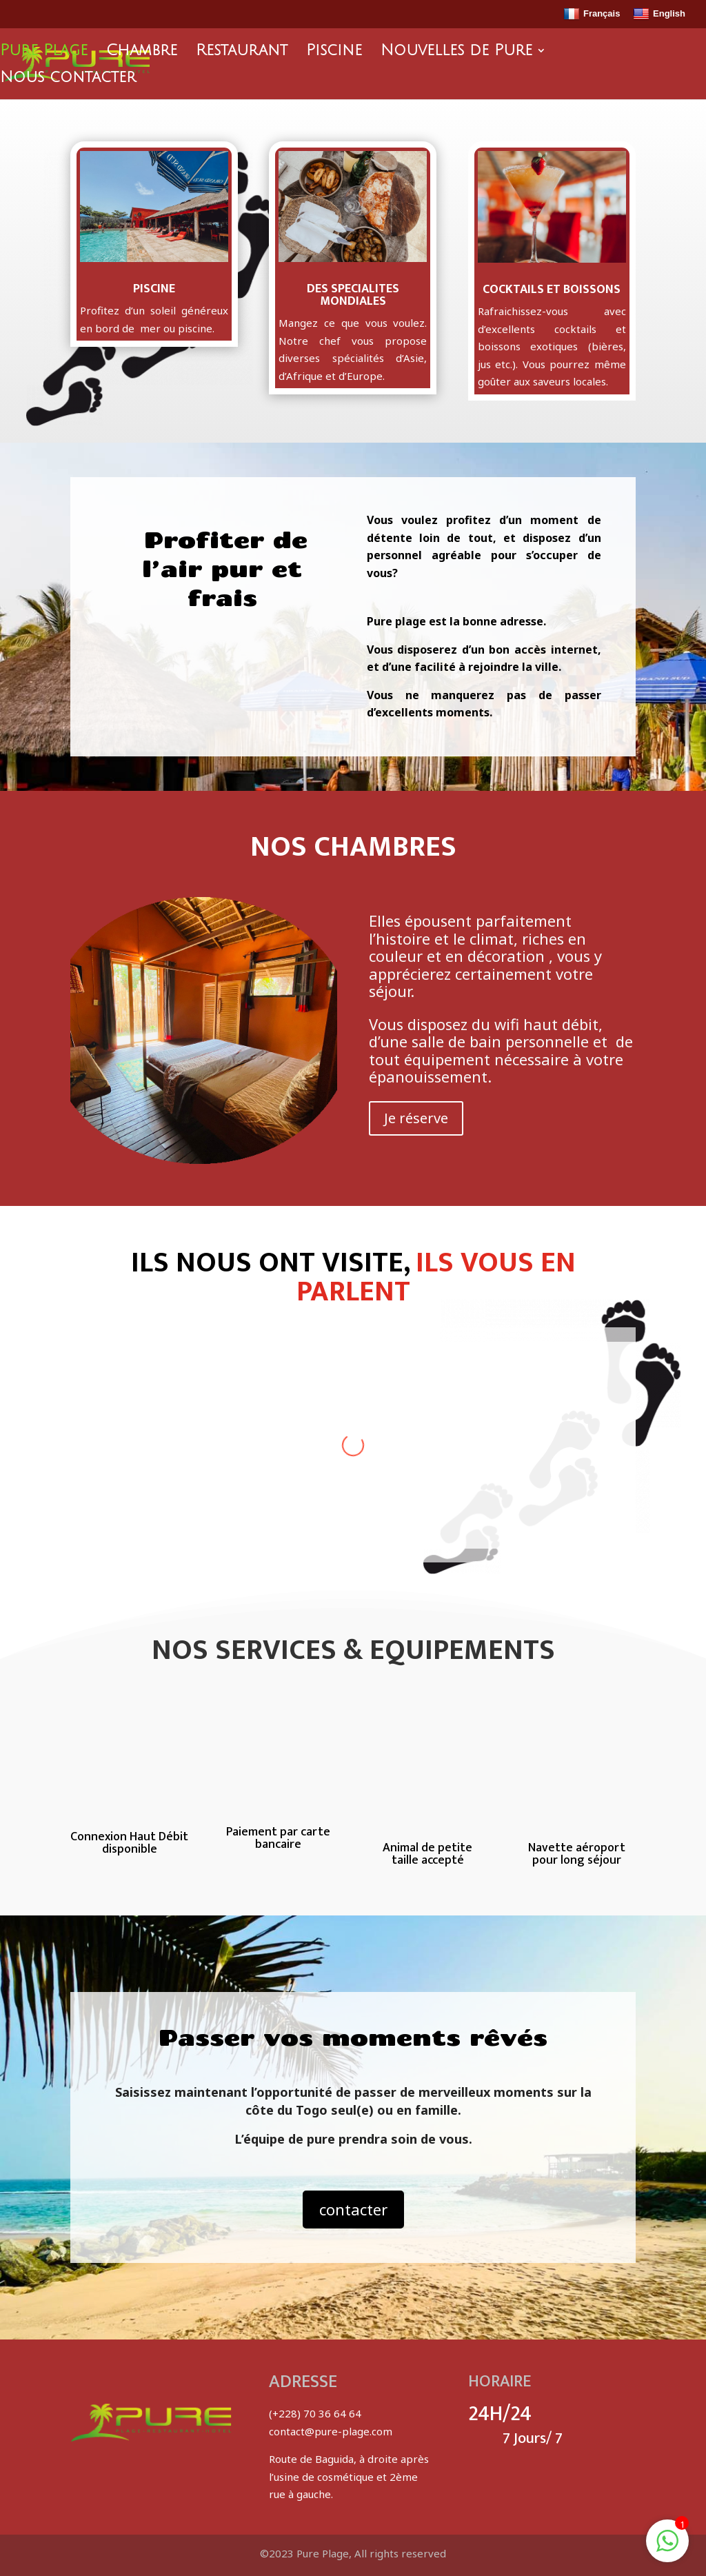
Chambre (141, 52)
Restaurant (242, 52)
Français (591, 14)
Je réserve (416, 1118)
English (659, 14)
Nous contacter (68, 78)
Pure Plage (44, 52)
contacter (353, 2209)
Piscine (334, 52)
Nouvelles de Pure (456, 52)
